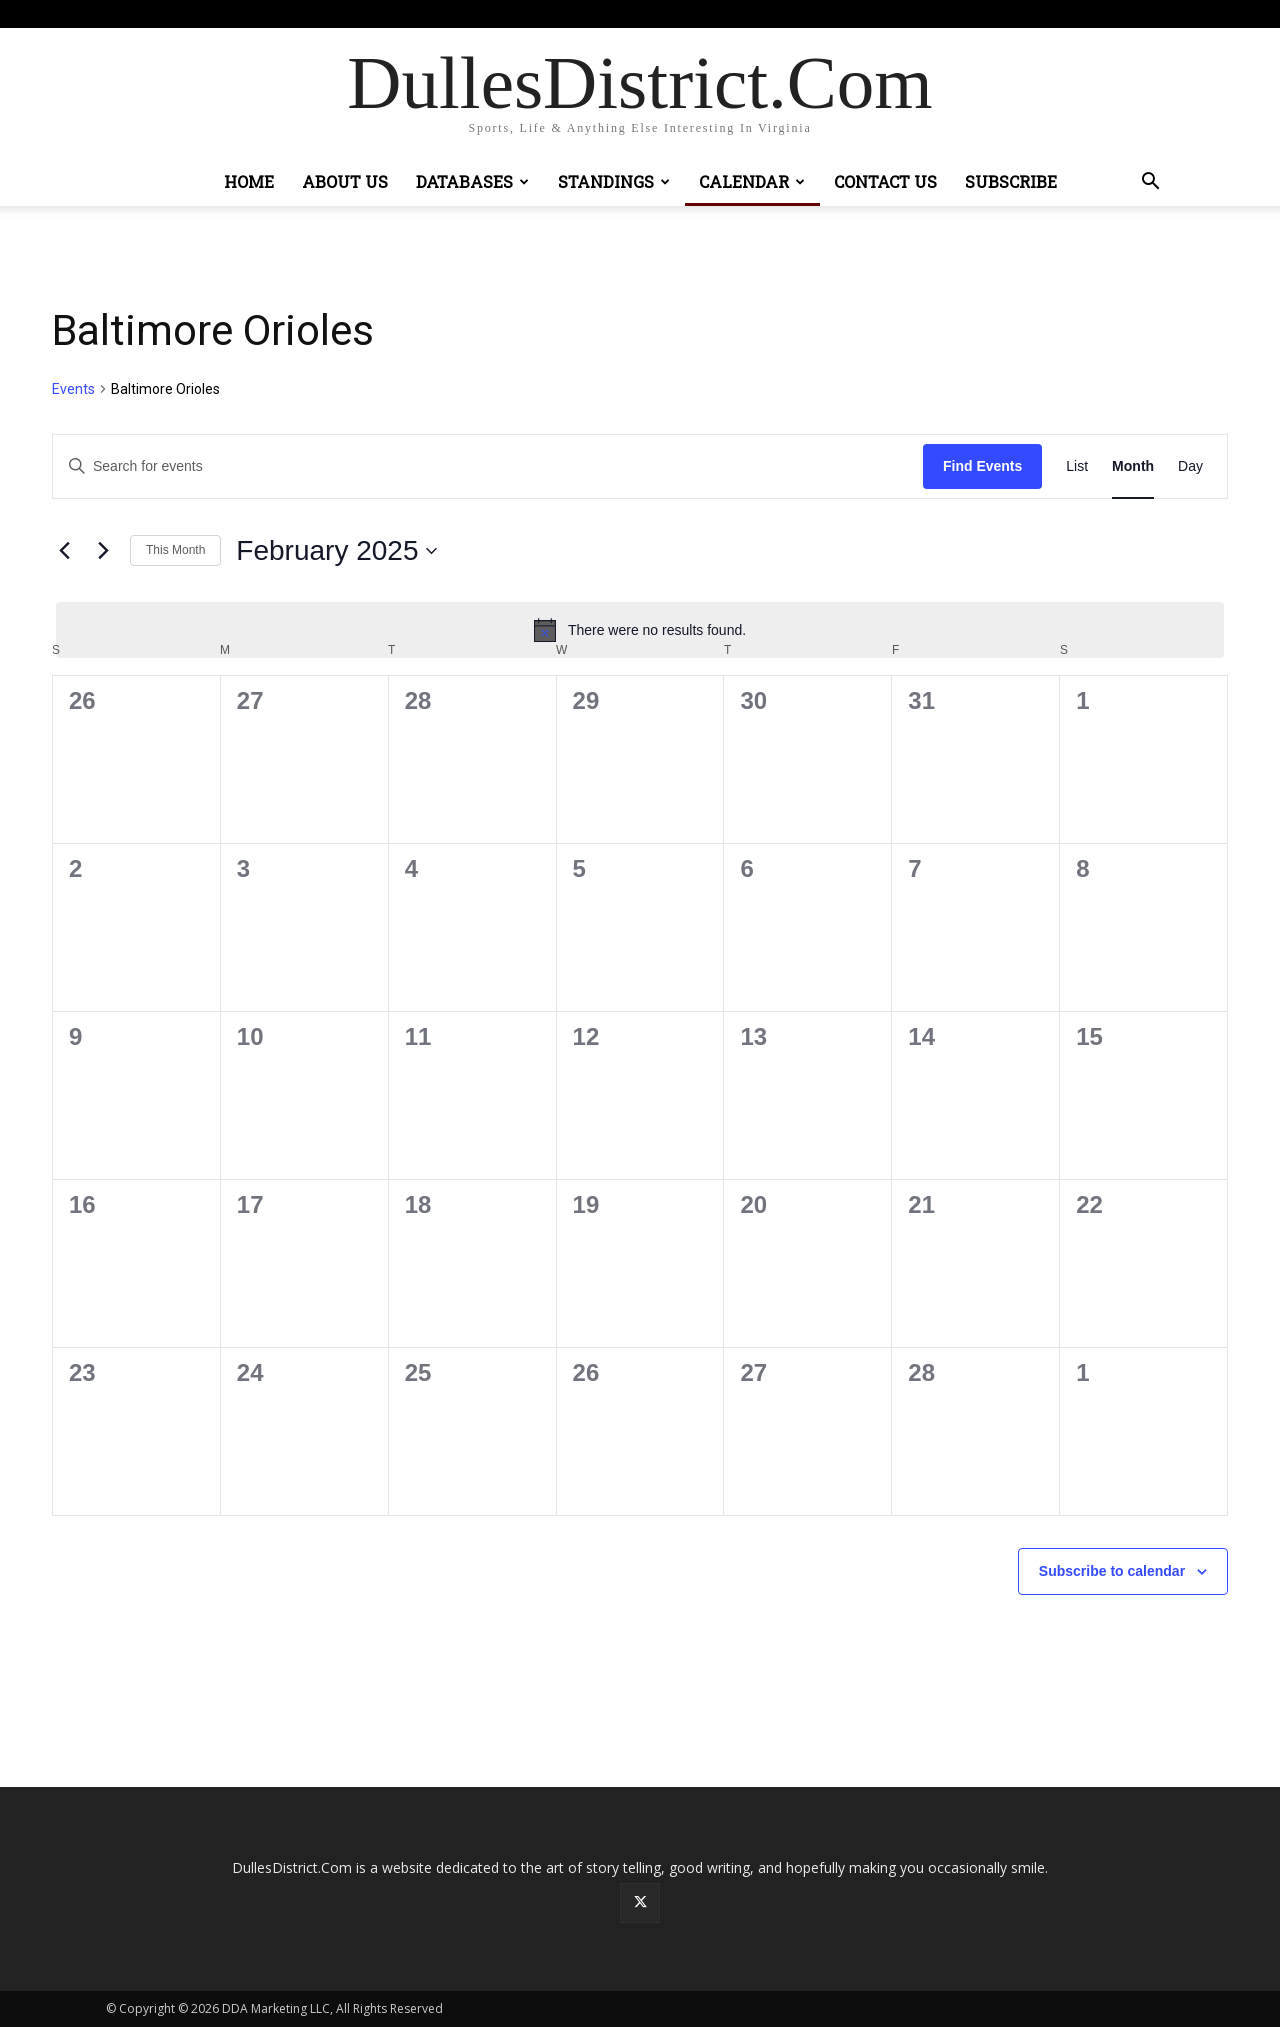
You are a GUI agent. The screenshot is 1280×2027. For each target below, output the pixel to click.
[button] (1150, 183)
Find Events (982, 466)
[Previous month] (64, 551)
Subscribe (1011, 181)
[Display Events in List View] (1077, 466)
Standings (614, 181)
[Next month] (103, 551)
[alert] (640, 630)
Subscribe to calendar (1112, 1571)
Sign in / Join (423, 13)
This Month (175, 550)
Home (249, 181)
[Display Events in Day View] (1190, 466)
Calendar (752, 181)
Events (73, 389)
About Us (345, 181)
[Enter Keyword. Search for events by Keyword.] (488, 466)
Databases (472, 181)
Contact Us (885, 181)
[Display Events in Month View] (1133, 466)
